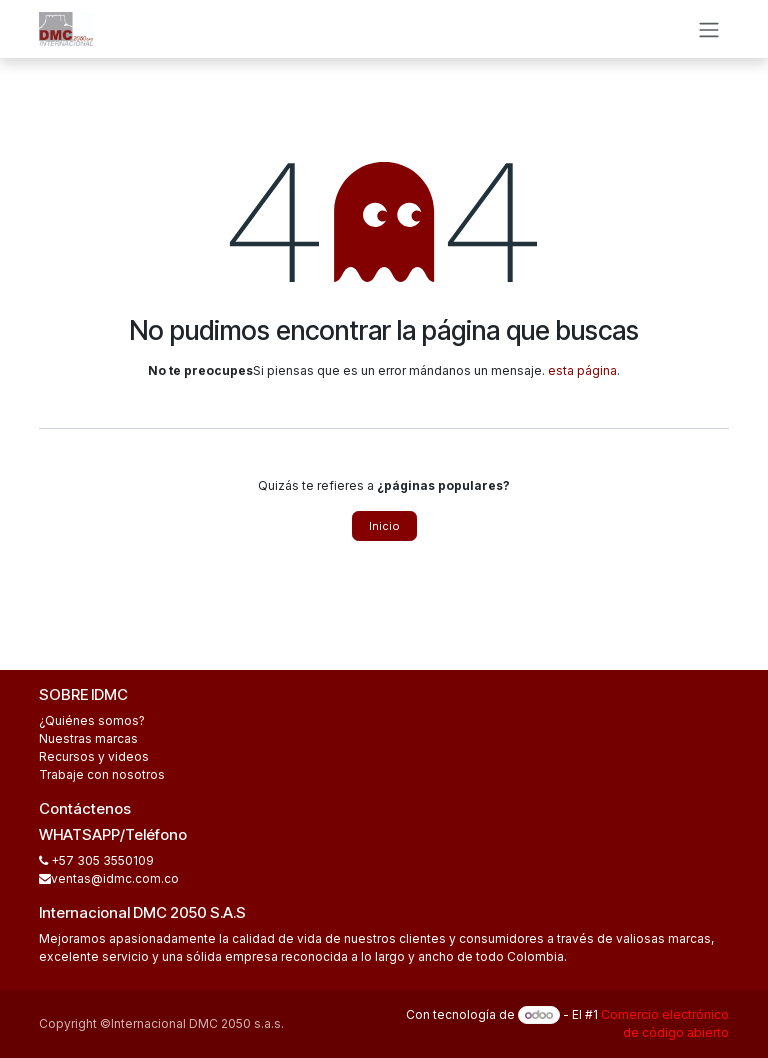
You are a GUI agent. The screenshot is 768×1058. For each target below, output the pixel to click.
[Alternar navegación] (709, 29)
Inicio (384, 526)
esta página (582, 370)
